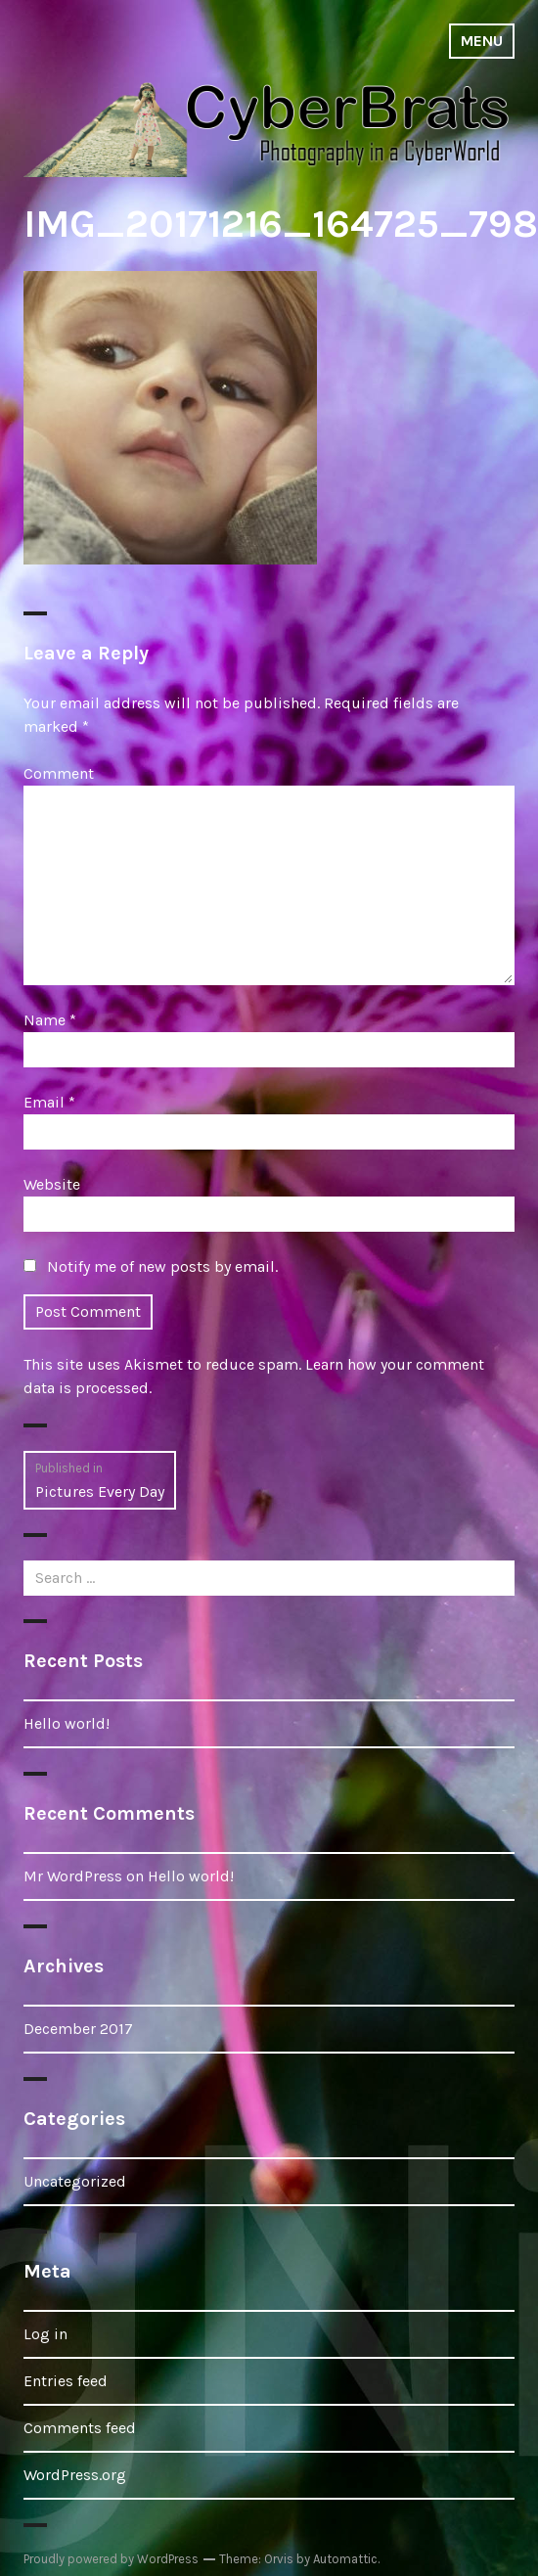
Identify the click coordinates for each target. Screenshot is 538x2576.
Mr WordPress (72, 1876)
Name (49, 1020)
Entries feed (65, 2381)
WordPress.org (74, 2474)
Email (49, 1102)
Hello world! (66, 1723)
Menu (482, 40)
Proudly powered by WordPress (111, 2559)
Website (51, 1184)
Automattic (345, 2559)
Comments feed (79, 2427)
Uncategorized (74, 2181)
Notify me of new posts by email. (162, 1266)
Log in (45, 2334)
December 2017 (78, 2028)
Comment (58, 773)
